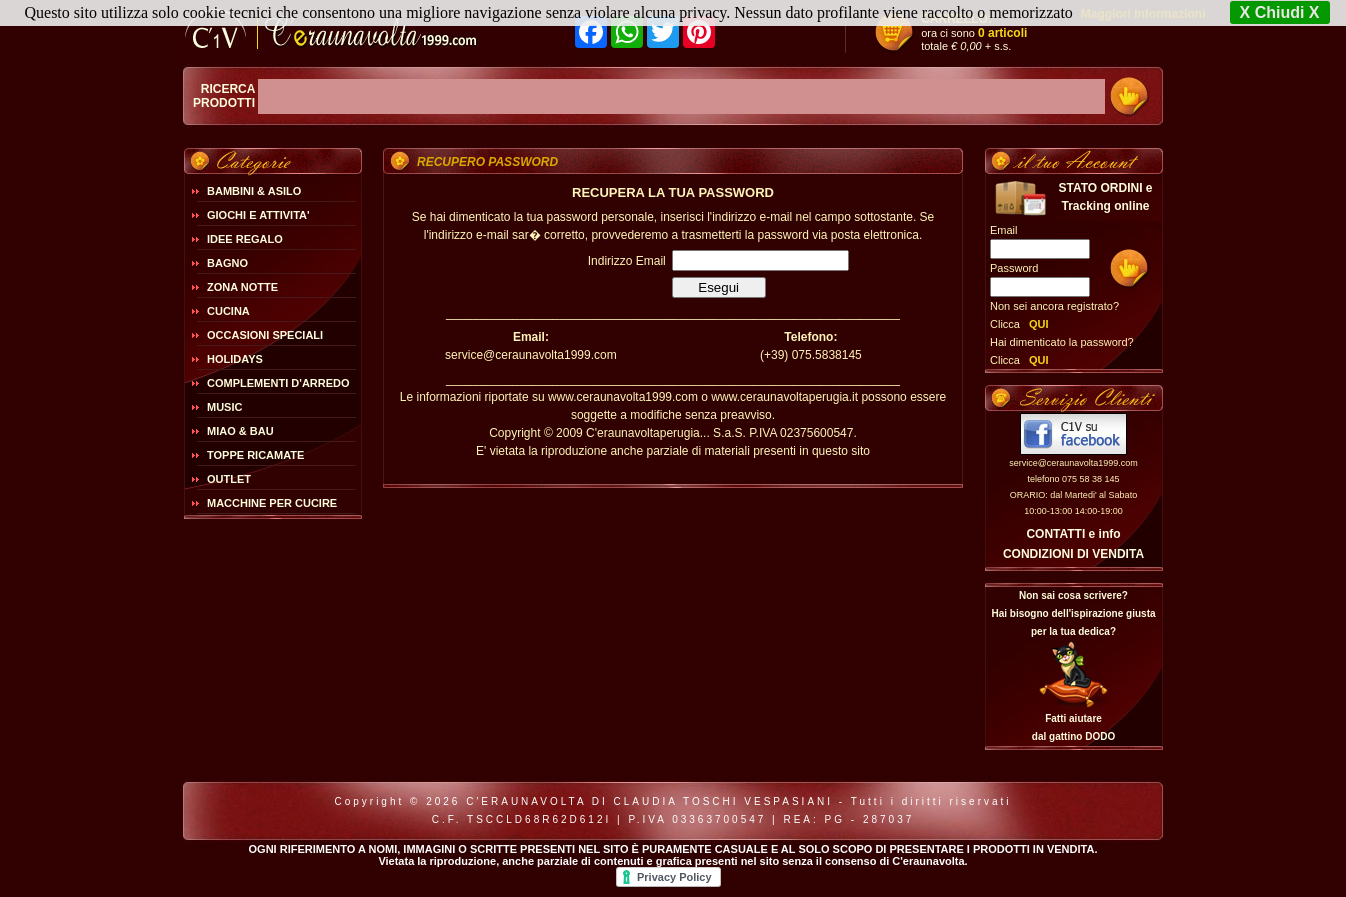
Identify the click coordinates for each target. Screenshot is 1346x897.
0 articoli (1002, 33)
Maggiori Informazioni (1143, 14)
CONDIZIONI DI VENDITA (1073, 554)
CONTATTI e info (1073, 534)
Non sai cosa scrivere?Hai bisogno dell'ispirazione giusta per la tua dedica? (1073, 613)
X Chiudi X (1280, 12)
